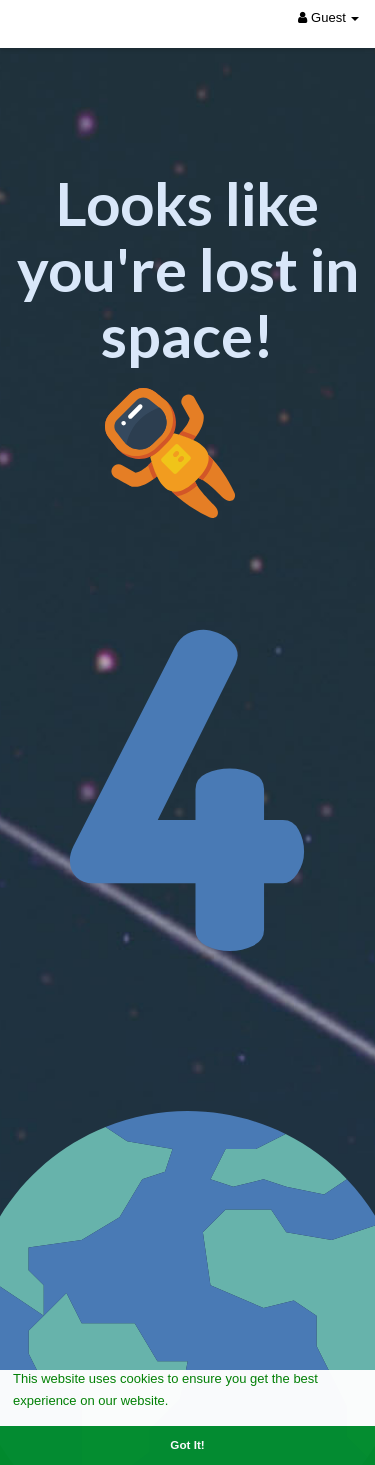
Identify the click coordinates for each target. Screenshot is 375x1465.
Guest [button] (328, 17)
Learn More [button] (208, 1399)
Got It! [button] (187, 1444)
